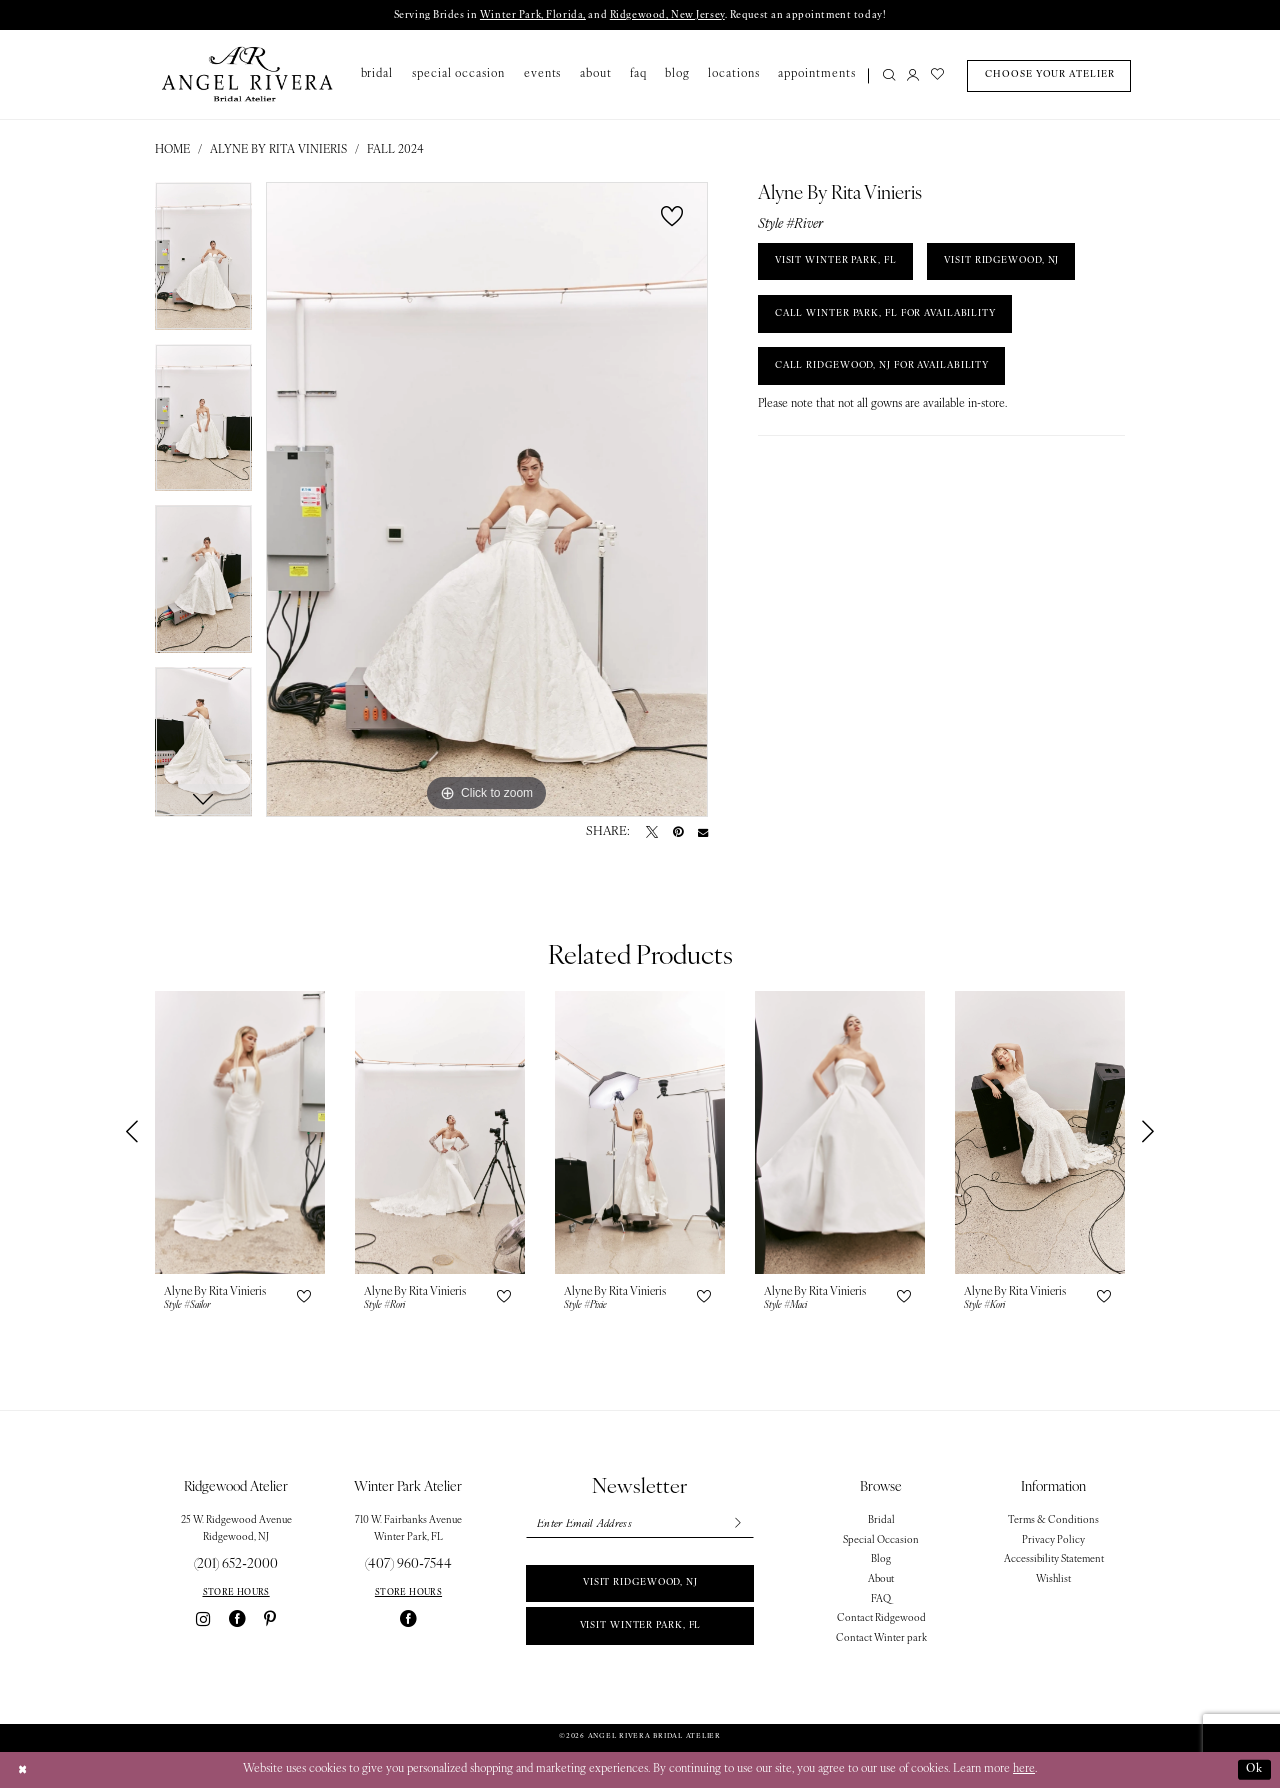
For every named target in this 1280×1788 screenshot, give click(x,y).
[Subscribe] (737, 1524)
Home (172, 150)
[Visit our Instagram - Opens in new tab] (203, 1619)
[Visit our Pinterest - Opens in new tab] (270, 1619)
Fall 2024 (395, 150)
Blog (881, 1560)
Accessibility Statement (1054, 1560)
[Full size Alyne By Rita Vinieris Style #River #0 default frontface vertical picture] (487, 500)
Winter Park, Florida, (531, 15)
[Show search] (890, 76)
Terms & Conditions (1053, 1520)
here (1024, 1769)
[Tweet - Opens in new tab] (652, 833)
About (881, 1579)
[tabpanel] (203, 263)
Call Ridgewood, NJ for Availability (887, 367)
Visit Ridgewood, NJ (640, 1583)
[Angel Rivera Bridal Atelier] (247, 74)
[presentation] (240, 1132)
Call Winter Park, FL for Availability (889, 314)
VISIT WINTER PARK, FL (837, 261)
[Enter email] (639, 1524)
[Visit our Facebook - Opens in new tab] (237, 1619)
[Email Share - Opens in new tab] (703, 833)
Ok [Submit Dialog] (1254, 1769)
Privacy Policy (1053, 1540)
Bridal (881, 1520)
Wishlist (1053, 1579)
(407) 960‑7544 (408, 1564)
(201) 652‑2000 (236, 1564)
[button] (913, 76)
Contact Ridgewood (881, 1619)
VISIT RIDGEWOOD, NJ (1006, 261)
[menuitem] (885, 76)
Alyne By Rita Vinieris (278, 150)
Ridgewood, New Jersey (666, 15)
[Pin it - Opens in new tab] (678, 833)
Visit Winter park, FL (640, 1626)
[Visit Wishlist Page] (937, 76)
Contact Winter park (881, 1638)
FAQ (881, 1599)
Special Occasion (881, 1540)
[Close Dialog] (22, 1770)
